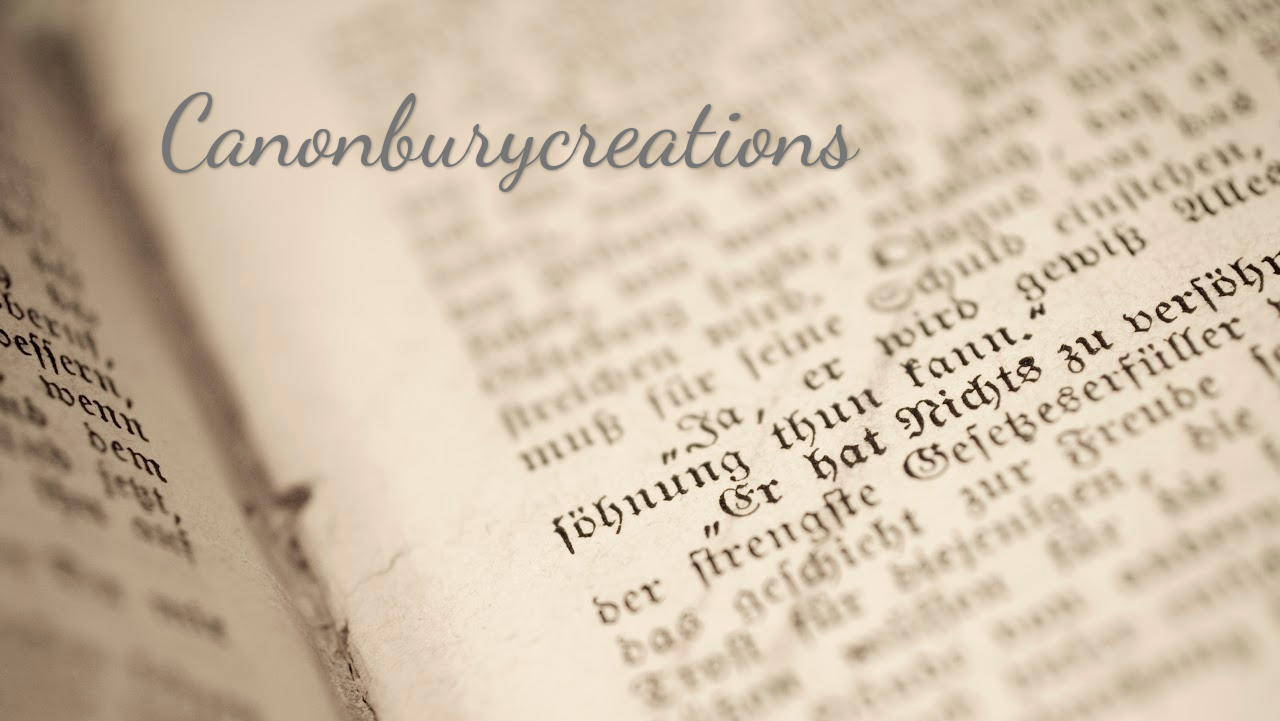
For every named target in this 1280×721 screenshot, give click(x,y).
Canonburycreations (508, 132)
